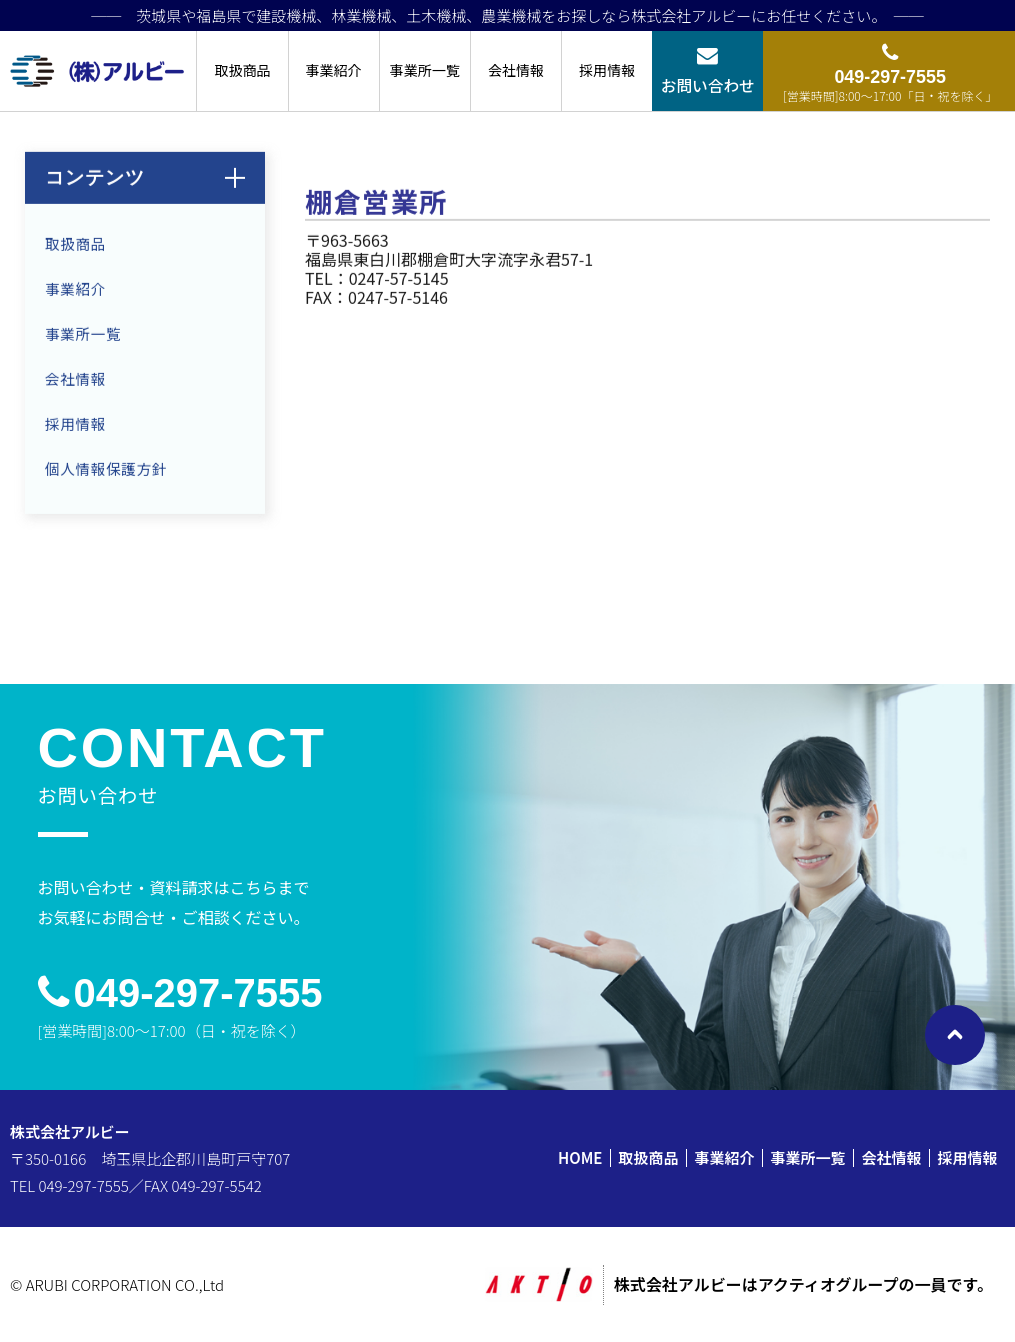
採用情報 (607, 70)
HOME (580, 1158)
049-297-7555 (198, 993)
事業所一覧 (425, 70)
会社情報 (516, 70)
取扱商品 (242, 70)
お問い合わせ (708, 85)
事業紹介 (334, 70)
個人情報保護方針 (106, 472)
